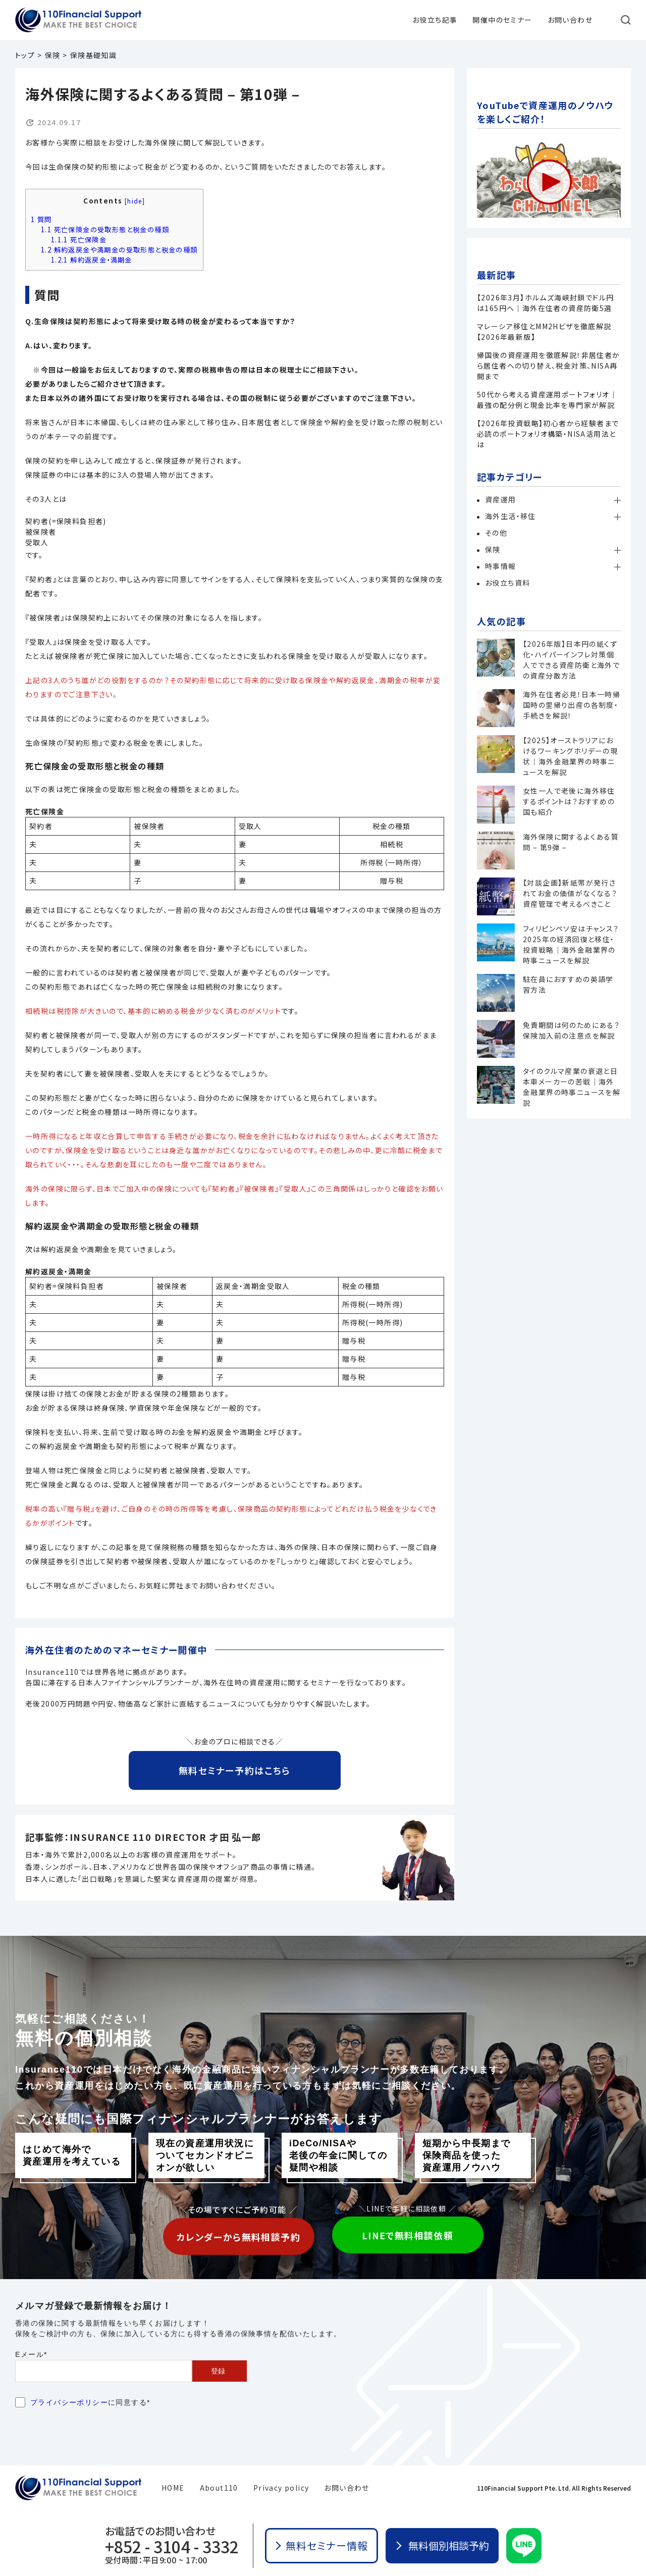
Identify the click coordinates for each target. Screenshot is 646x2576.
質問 (41, 219)
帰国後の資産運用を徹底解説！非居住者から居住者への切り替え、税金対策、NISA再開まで (548, 365)
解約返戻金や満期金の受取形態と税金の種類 (119, 249)
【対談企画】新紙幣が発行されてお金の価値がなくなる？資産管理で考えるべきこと (570, 893)
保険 (493, 549)
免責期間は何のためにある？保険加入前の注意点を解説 (571, 1030)
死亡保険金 (78, 239)
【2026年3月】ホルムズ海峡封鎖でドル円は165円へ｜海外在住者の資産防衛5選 (545, 302)
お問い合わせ (570, 20)
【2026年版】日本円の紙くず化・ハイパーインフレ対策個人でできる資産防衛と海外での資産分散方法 (571, 660)
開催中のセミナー (502, 20)
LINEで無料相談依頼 (407, 2235)
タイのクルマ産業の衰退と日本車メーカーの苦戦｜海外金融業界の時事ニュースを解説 (571, 1087)
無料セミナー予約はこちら (235, 1770)
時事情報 (500, 566)
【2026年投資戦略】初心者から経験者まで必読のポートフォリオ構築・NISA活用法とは (548, 433)
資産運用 (500, 499)
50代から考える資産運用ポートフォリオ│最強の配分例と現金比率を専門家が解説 (547, 399)
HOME (173, 2488)
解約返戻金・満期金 (91, 260)
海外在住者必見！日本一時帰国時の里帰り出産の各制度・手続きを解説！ (571, 704)
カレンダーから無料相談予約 (238, 2236)
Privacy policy (281, 2488)
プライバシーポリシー (69, 2402)
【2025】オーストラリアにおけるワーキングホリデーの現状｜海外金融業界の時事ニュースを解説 (570, 756)
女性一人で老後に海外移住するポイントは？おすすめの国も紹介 (569, 801)
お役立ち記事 (434, 20)
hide (134, 200)
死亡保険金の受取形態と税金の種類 (105, 229)
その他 (496, 533)
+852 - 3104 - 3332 (172, 2546)
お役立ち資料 (507, 583)
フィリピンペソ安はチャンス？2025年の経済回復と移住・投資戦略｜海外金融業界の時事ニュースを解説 (571, 944)
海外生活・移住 (510, 516)
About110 (219, 2488)
